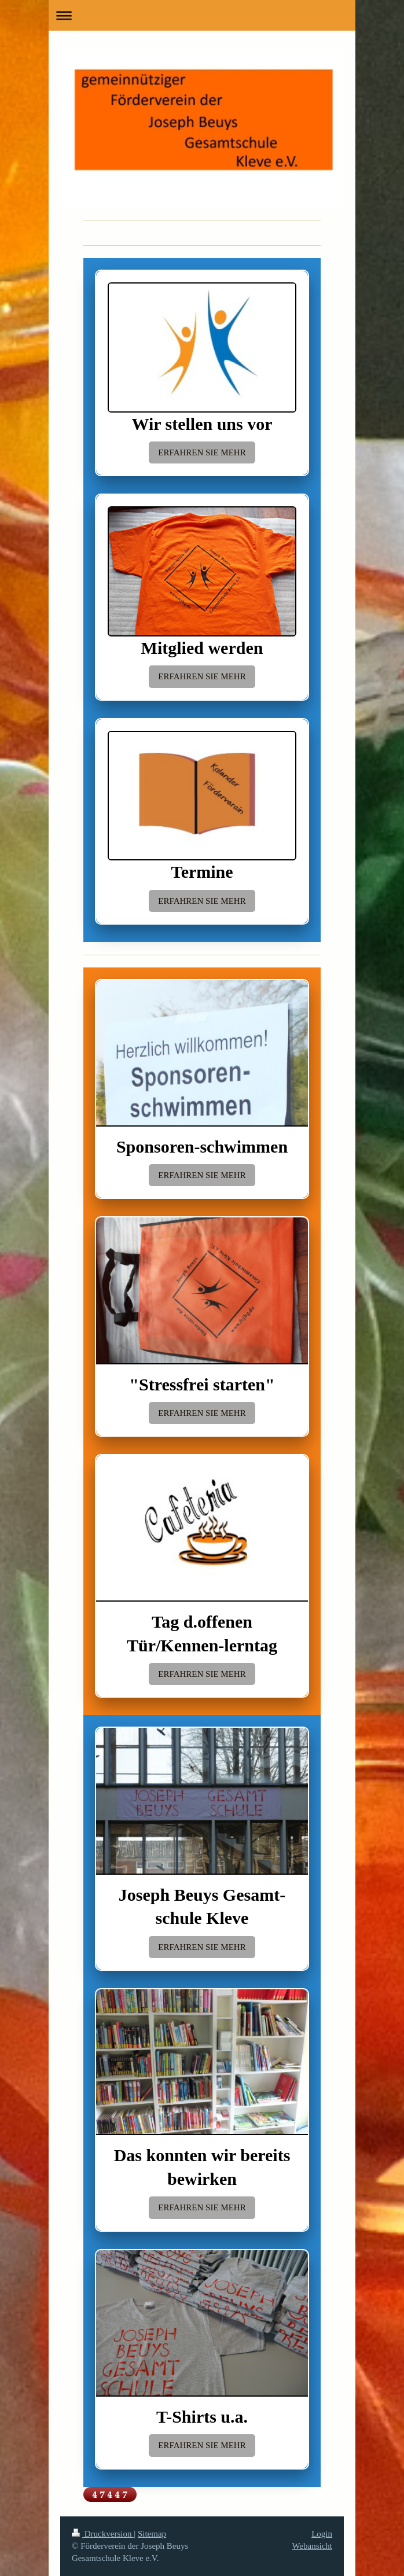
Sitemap (152, 2533)
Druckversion (103, 2533)
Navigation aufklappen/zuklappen (202, 15)
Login (321, 2533)
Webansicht (312, 2546)
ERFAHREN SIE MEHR (201, 452)
